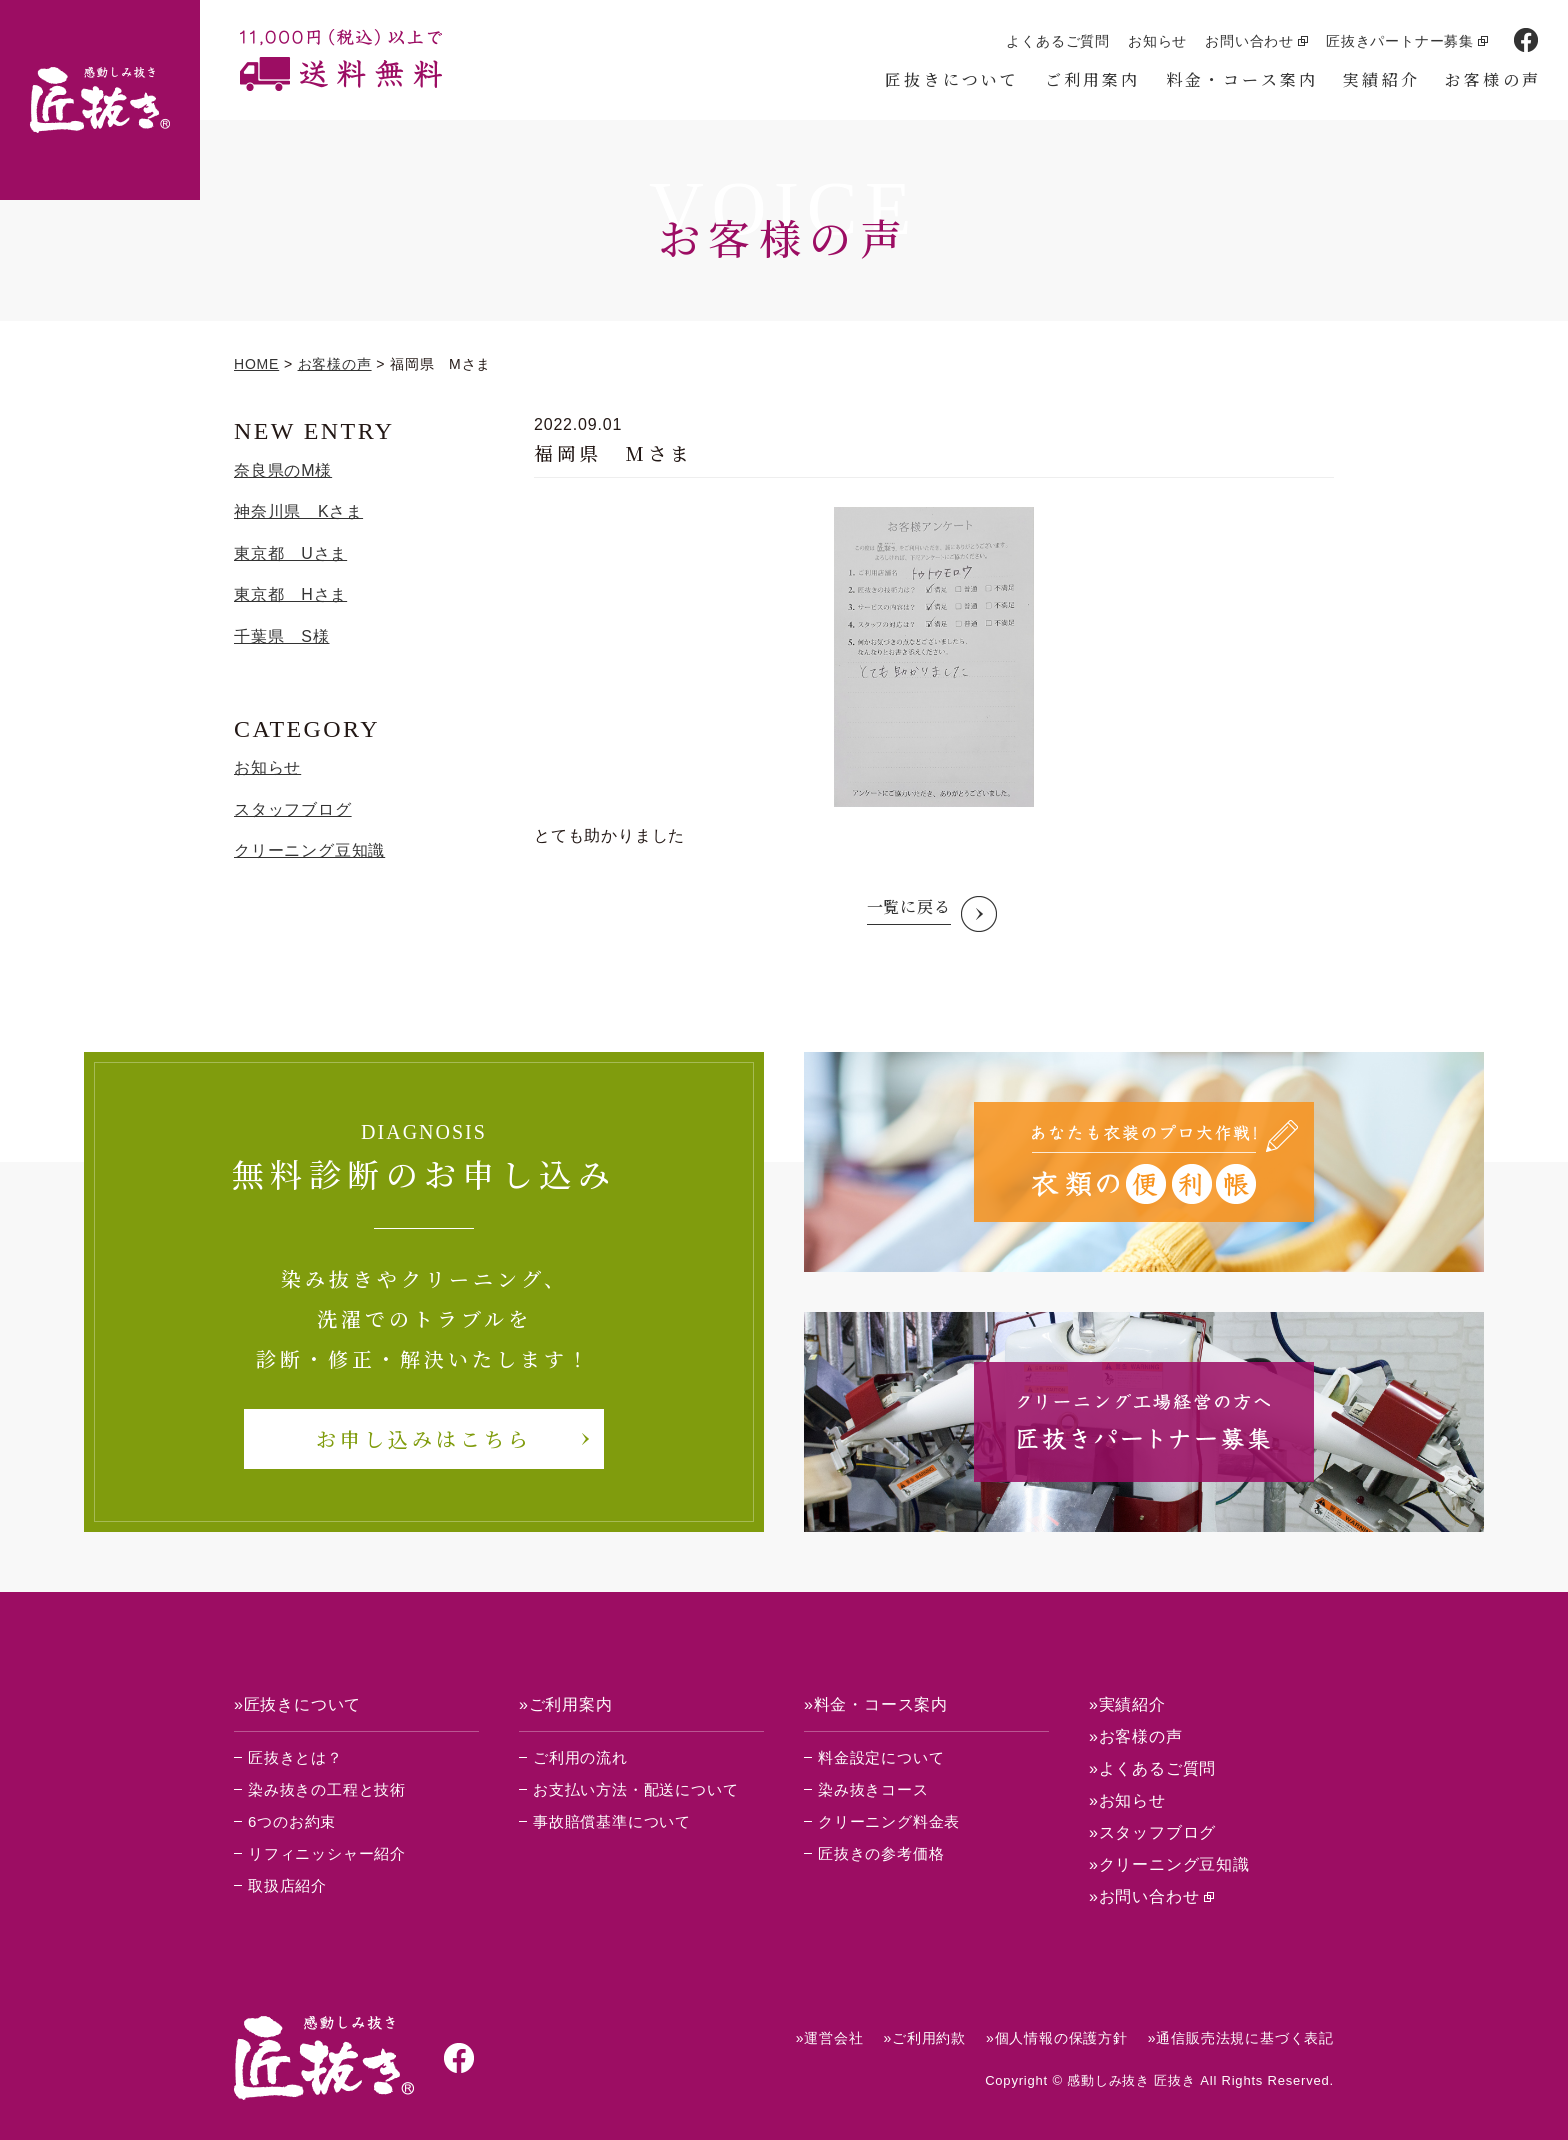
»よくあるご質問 (1152, 1768)
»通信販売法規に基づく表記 (1241, 2038)
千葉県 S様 (281, 636)
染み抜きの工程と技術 (327, 1789)
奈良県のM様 (283, 470)
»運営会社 (830, 2038)
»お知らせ (1127, 1800)
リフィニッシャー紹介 (327, 1853)
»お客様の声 (1136, 1736)
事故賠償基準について (612, 1821)
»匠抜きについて (297, 1704)
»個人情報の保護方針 (1057, 2038)
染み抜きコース (873, 1789)
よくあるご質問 (1058, 41)
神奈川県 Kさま (298, 511)
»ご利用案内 (566, 1704)
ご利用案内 (1093, 79)
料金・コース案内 (1242, 79)
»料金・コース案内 (876, 1704)
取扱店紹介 (287, 1885)
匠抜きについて (952, 79)
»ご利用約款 (924, 2038)
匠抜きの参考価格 (881, 1853)
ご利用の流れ (580, 1757)
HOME (256, 364)
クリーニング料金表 (889, 1821)
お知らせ (1157, 41)
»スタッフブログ (1152, 1832)
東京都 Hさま (290, 594)
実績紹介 (1381, 79)
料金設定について (881, 1757)
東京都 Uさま (290, 553)
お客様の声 (1493, 79)
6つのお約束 (292, 1821)
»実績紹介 (1127, 1704)
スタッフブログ (293, 809)
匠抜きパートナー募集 (1400, 41)
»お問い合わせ (1144, 1896)
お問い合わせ (1249, 41)
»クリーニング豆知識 (1169, 1864)
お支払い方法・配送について (635, 1789)
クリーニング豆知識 (309, 850)
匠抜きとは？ (295, 1757)
